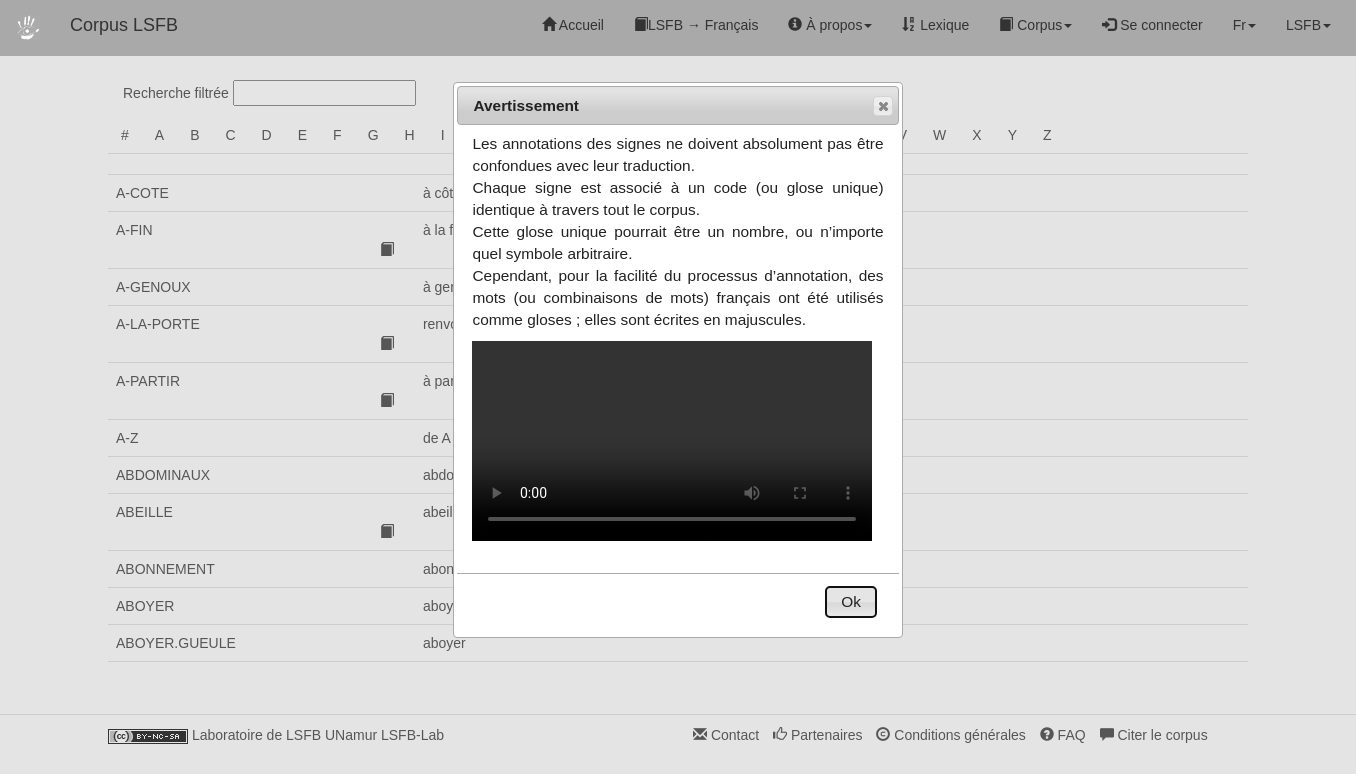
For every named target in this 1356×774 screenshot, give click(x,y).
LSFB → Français (696, 25)
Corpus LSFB (124, 25)
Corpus (1035, 25)
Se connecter (1152, 25)
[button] (883, 106)
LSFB (1308, 25)
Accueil (573, 25)
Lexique (935, 25)
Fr (1244, 25)
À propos (830, 25)
